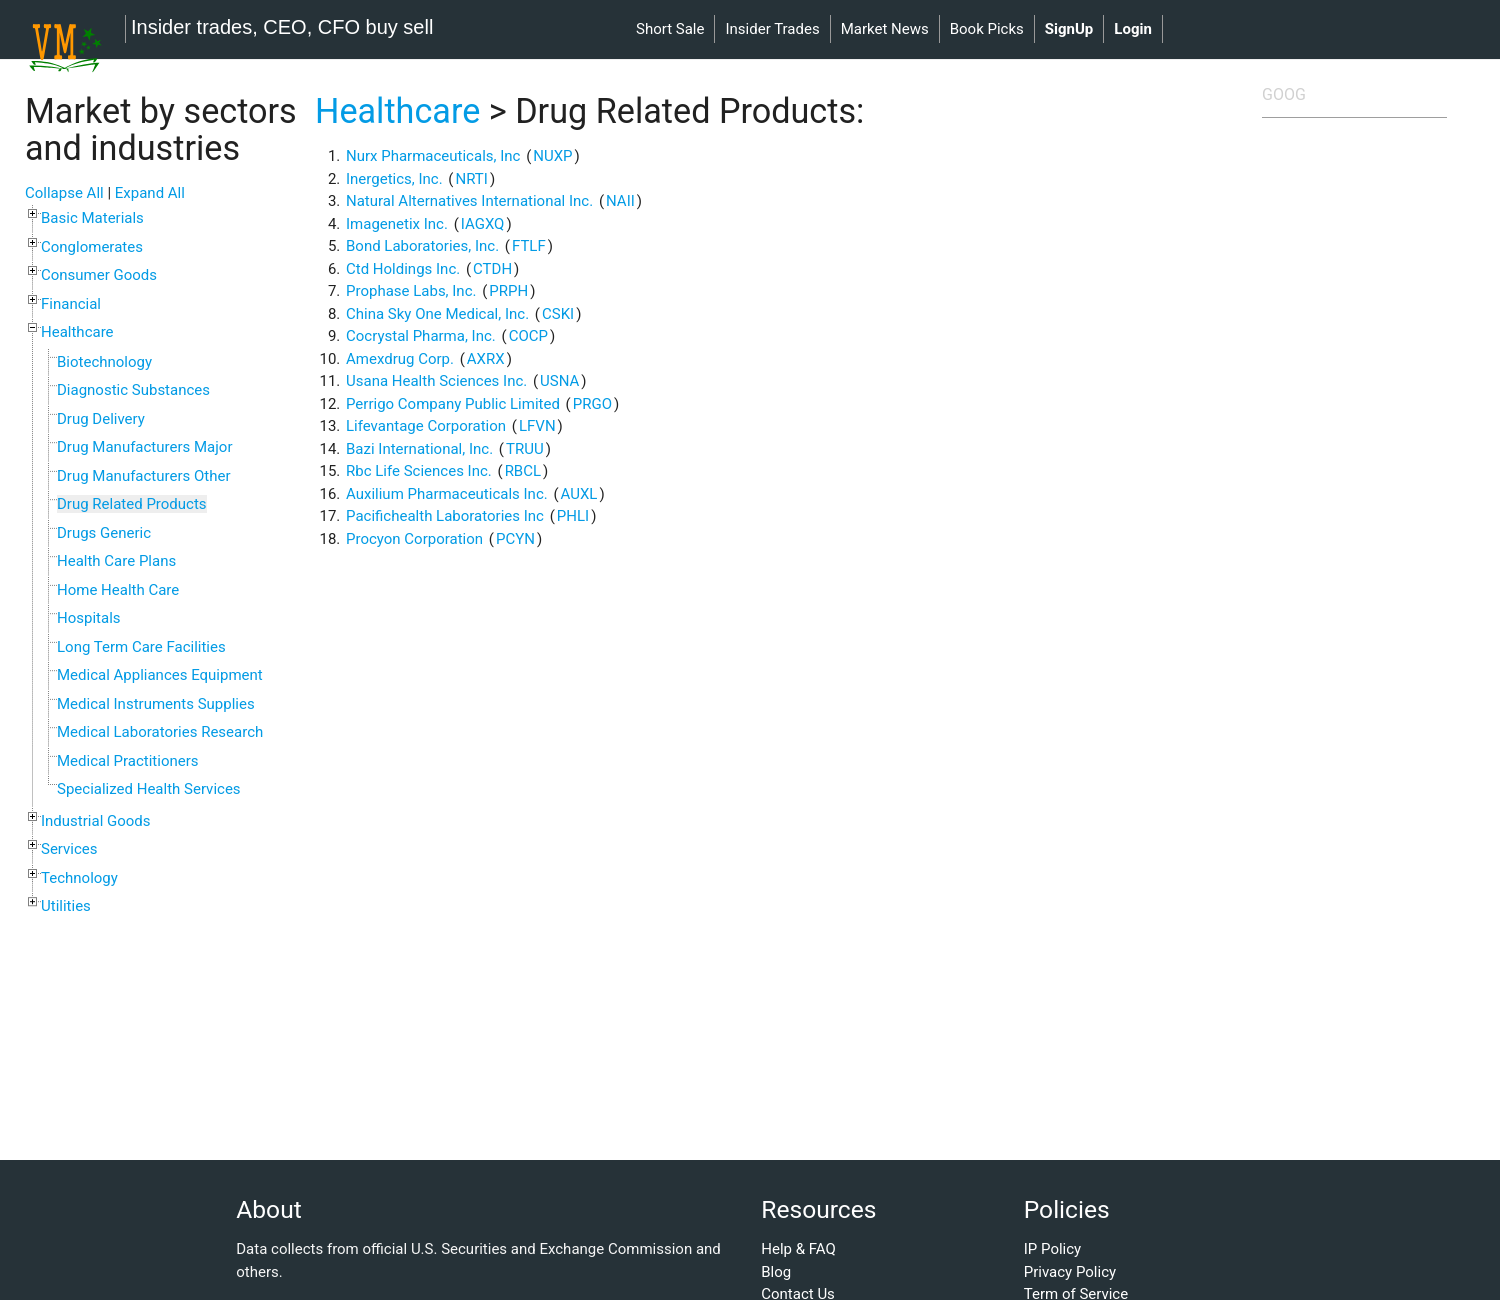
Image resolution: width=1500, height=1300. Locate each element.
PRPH (508, 291)
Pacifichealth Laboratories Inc (445, 516)
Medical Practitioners (128, 761)
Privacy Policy (1070, 1272)
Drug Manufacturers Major (144, 447)
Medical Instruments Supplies (156, 704)
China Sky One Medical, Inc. (437, 314)
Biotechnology (104, 362)
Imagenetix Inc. (397, 224)
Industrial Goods (96, 821)
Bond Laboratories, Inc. (422, 246)
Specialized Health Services (149, 789)
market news (885, 29)
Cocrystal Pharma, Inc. (421, 336)
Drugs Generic (104, 533)
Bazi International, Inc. (419, 449)
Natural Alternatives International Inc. (469, 201)
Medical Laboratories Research (160, 732)
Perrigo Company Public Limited (453, 404)
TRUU (525, 449)
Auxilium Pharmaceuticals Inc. (447, 494)
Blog (776, 1272)
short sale (670, 29)
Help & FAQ (798, 1249)
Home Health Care (118, 590)
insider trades (772, 29)
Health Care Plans (116, 561)
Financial (71, 304)
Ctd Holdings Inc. (403, 269)
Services (69, 849)
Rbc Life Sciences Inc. (419, 471)
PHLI (573, 516)
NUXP (552, 156)
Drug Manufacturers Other (144, 476)
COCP (528, 336)
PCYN (515, 539)
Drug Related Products (132, 504)
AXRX (486, 359)
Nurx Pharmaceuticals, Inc (433, 156)
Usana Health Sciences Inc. (436, 381)
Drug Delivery (101, 419)
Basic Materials (92, 218)
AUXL (579, 494)
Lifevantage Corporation (426, 426)
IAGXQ (483, 224)
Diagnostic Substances (133, 390)
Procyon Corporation (414, 539)
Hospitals (89, 618)
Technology (79, 878)
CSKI (558, 314)
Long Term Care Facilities (141, 647)
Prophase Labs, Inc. (411, 291)
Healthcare (77, 332)
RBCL (523, 471)
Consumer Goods (99, 275)
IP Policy (1052, 1249)
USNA (559, 381)
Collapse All (64, 193)
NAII (620, 201)
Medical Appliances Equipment (160, 675)
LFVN (537, 426)
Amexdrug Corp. (400, 359)
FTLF (529, 246)
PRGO (592, 404)
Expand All (150, 193)
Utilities (66, 906)
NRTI (472, 179)
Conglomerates (92, 247)
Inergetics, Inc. (394, 179)
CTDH (492, 269)
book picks (987, 29)
